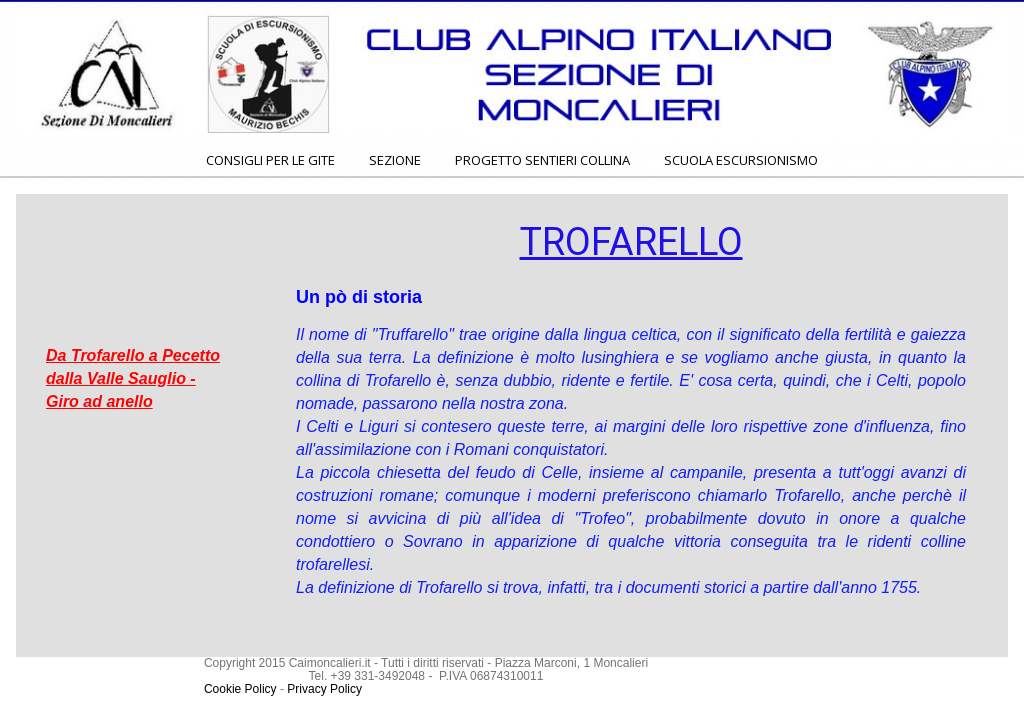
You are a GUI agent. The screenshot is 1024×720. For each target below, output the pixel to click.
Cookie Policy (240, 689)
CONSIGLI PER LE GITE (270, 160)
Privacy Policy (324, 689)
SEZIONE (395, 160)
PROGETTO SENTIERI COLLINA (542, 160)
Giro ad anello (99, 401)
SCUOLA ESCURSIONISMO (741, 160)
